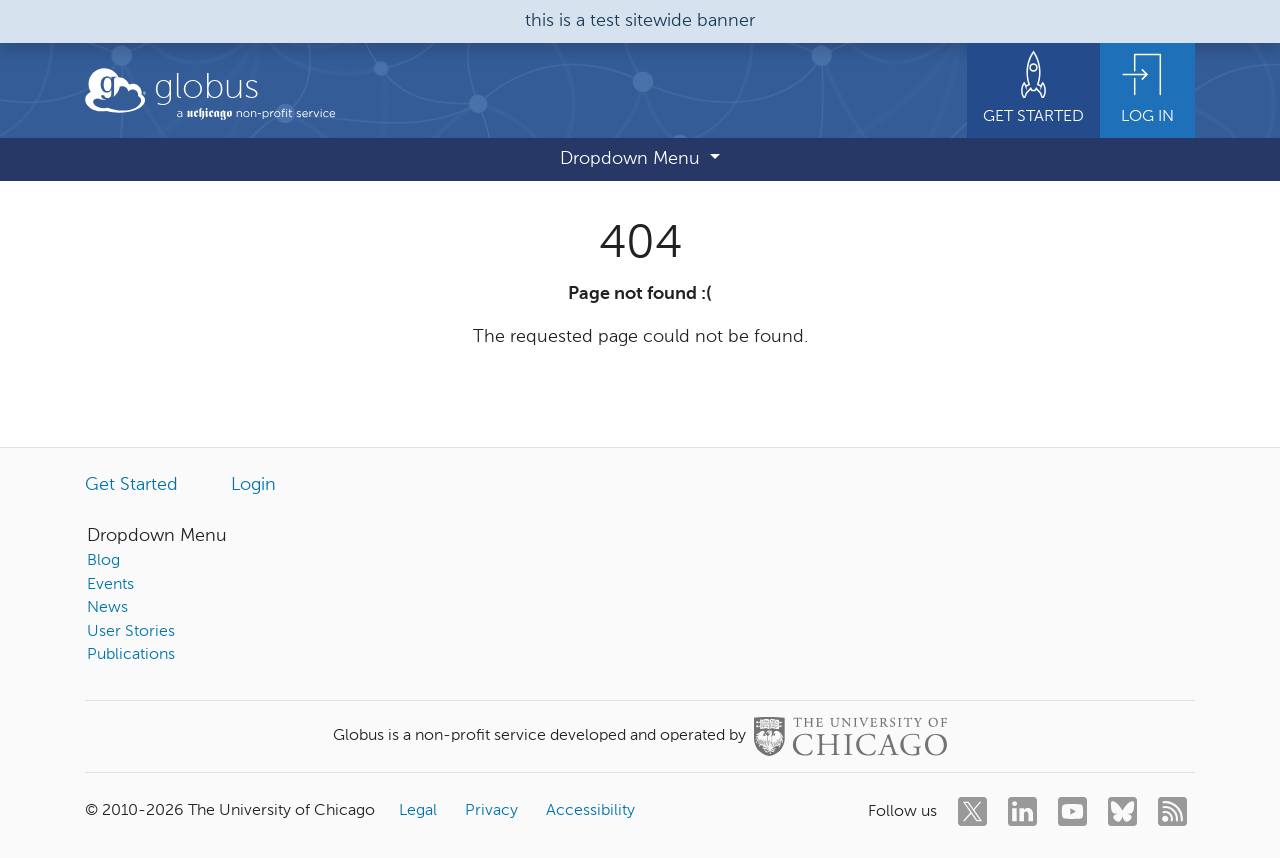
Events (110, 585)
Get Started (131, 485)
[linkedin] (1022, 811)
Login (253, 485)
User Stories (131, 632)
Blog (103, 561)
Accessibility (590, 811)
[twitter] (972, 811)
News (107, 608)
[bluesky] (1122, 811)
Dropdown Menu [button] (632, 159)
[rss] (1172, 811)
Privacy (491, 811)
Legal (418, 811)
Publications (131, 655)
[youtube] (1072, 811)
